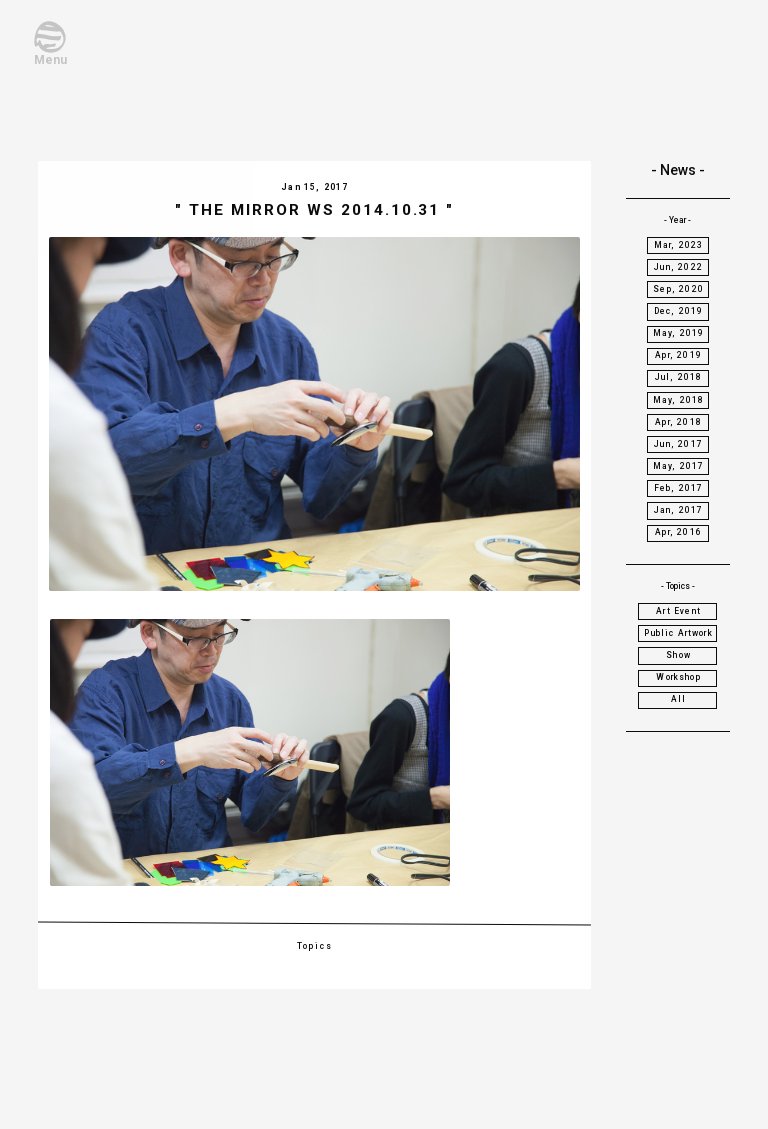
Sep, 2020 (678, 289)
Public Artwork (678, 633)
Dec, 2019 (679, 311)
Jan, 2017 (679, 510)
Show (678, 655)
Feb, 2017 (679, 488)
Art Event (678, 611)
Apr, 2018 (678, 422)
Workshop (678, 677)
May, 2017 (679, 466)
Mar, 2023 (679, 245)
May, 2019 (679, 333)
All (679, 699)
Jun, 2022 (678, 267)
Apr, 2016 (678, 532)
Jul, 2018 (679, 377)
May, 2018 (679, 400)
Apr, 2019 (678, 355)
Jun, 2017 (678, 444)
